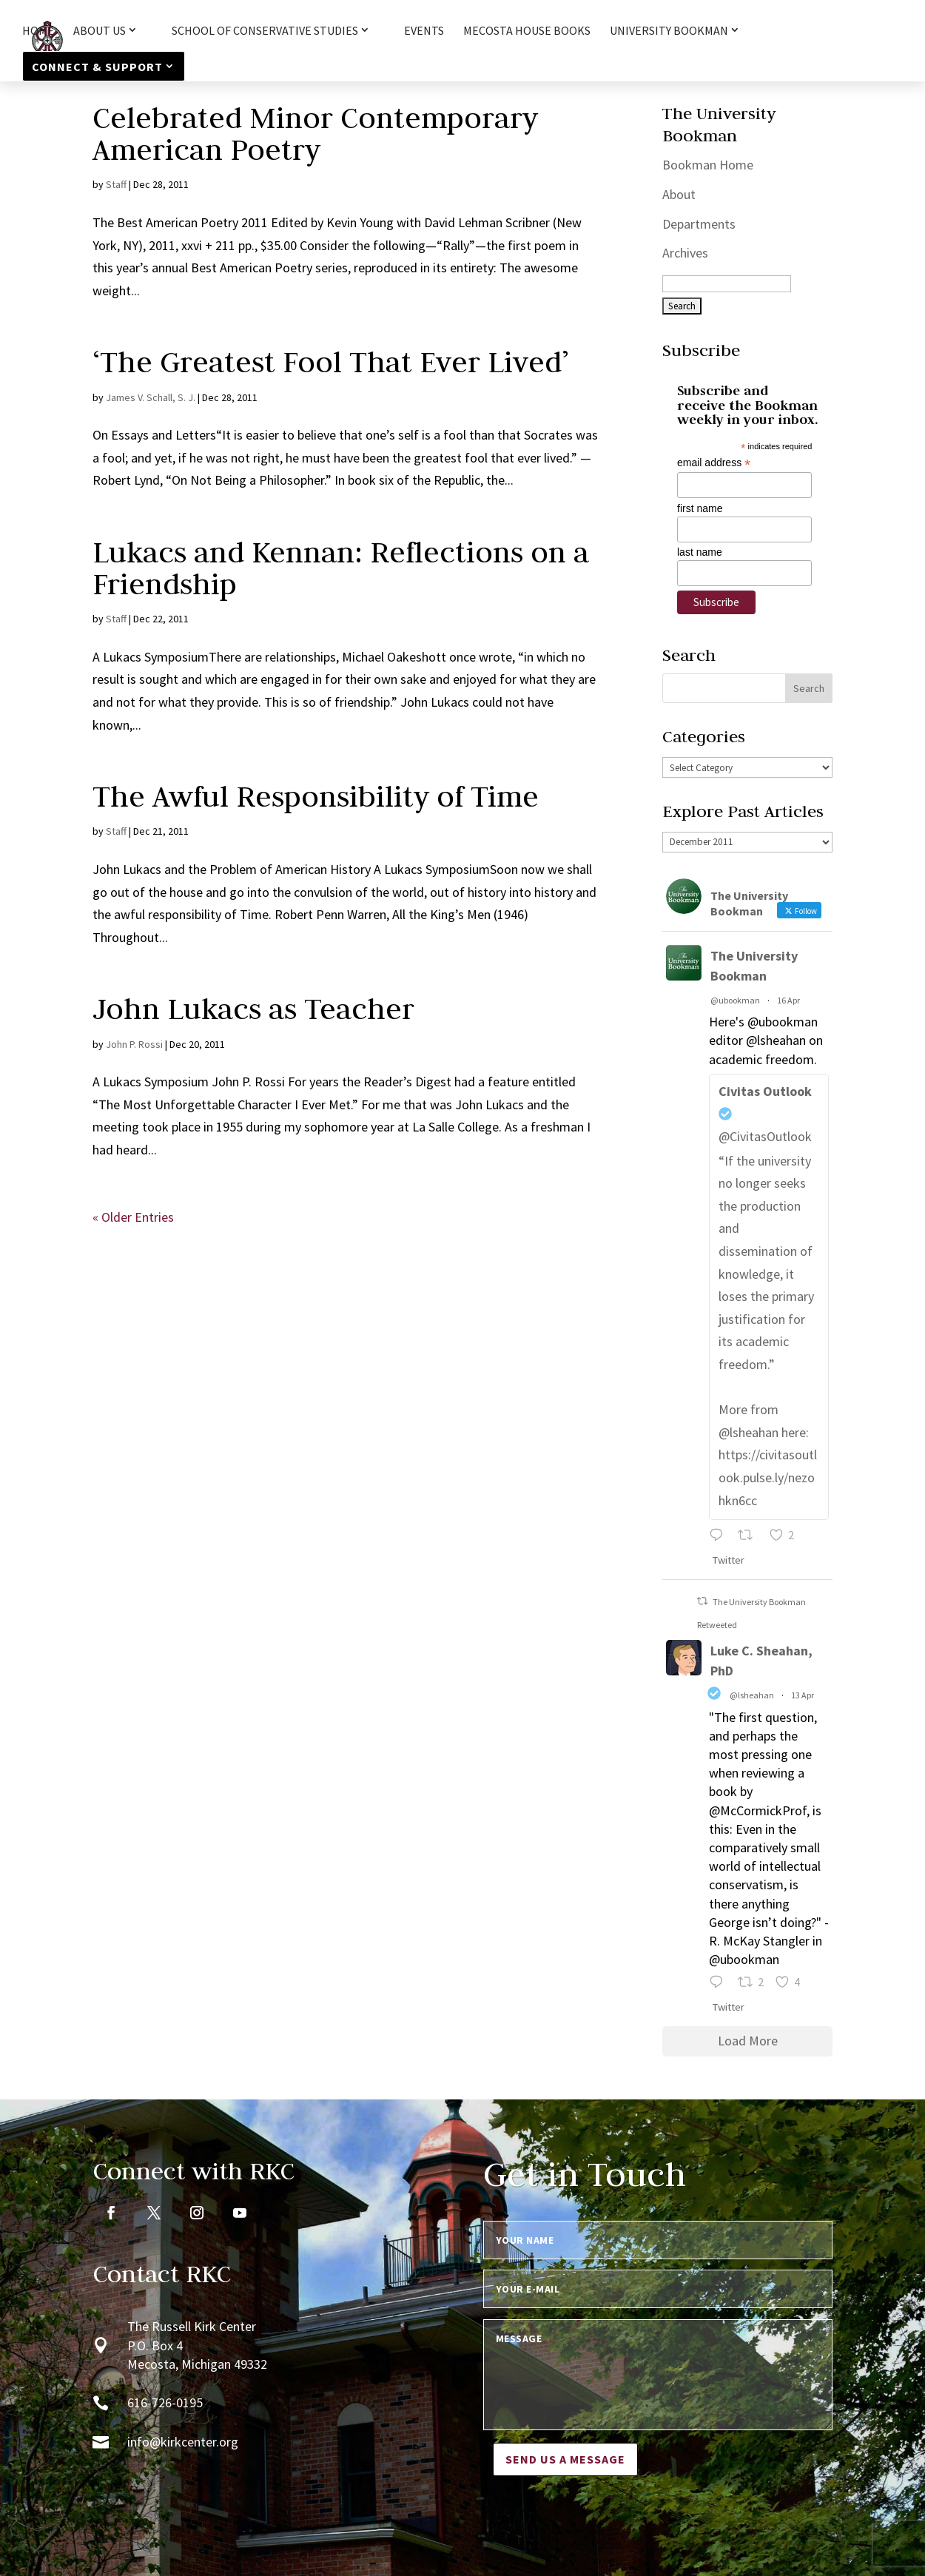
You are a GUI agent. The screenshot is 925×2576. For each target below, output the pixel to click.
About (679, 194)
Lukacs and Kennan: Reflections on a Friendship (340, 568)
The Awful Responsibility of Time (315, 796)
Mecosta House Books (527, 31)
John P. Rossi (134, 1044)
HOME (38, 31)
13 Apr (802, 1695)
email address (713, 463)
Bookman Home (707, 164)
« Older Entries (133, 1216)
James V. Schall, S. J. (150, 397)
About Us (99, 31)
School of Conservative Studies (265, 31)
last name (699, 552)
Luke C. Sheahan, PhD (761, 1660)
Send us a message (565, 2459)
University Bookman (669, 31)
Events (424, 31)
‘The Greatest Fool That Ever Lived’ (330, 361)
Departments (699, 223)
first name (699, 508)
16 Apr (788, 1000)
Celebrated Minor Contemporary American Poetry (315, 133)
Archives (685, 252)
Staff (116, 184)
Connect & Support (97, 66)
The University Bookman (754, 965)
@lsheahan (752, 1695)
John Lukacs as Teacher (253, 1008)
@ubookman (735, 1000)
